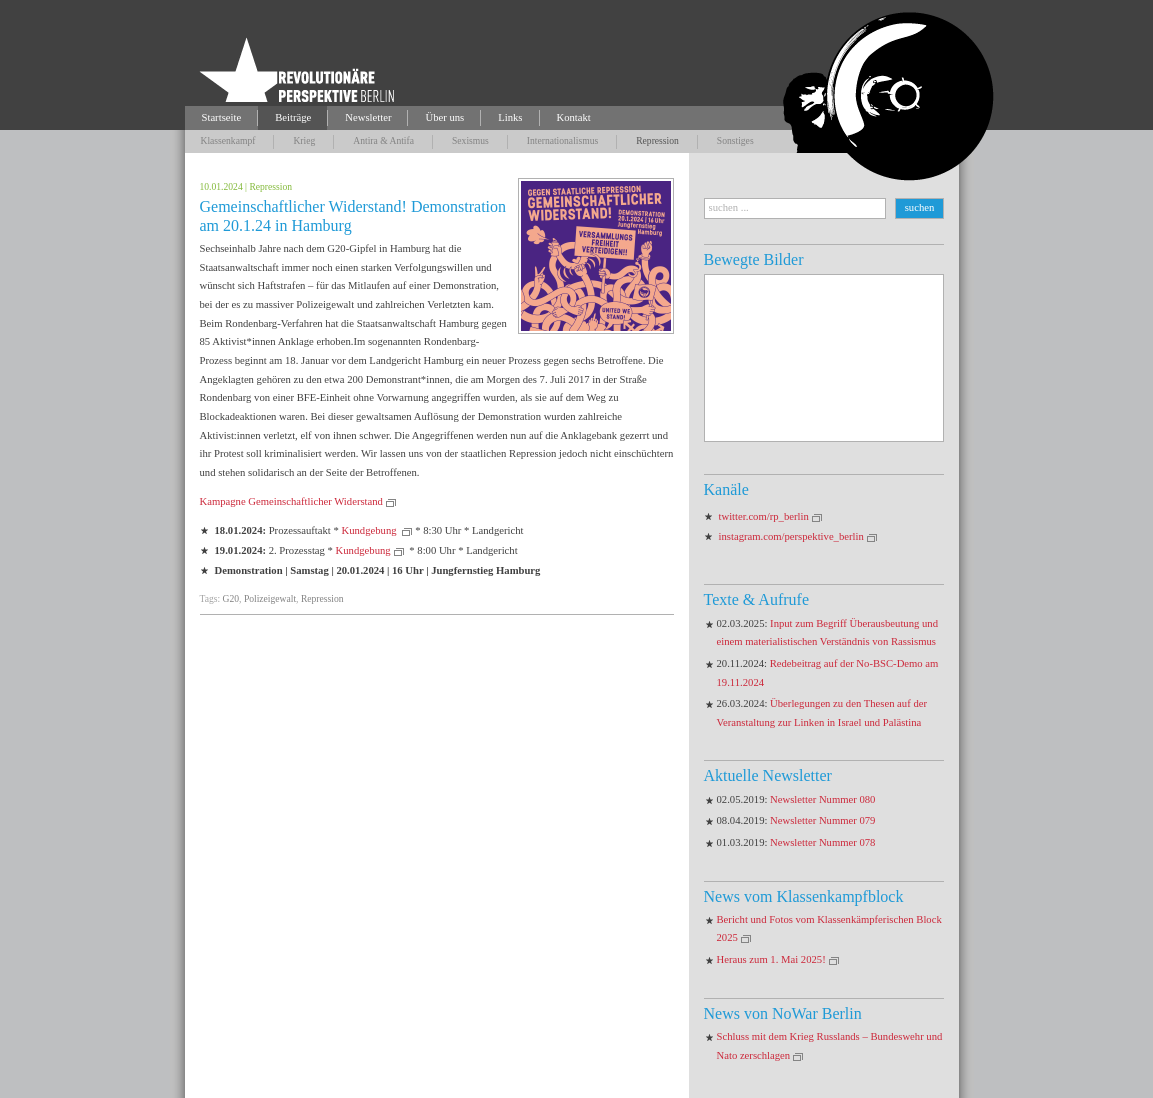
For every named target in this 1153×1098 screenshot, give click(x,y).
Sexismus (470, 140)
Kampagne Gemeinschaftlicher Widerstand (291, 501)
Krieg (304, 140)
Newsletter (368, 117)
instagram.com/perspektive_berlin (791, 536)
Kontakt (574, 117)
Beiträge (293, 117)
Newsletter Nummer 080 (822, 799)
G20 (231, 598)
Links (510, 117)
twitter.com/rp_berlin (764, 516)
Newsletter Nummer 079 (822, 820)
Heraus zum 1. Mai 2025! (771, 959)
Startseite (222, 117)
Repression (657, 140)
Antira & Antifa (383, 140)
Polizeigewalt (270, 598)
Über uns (444, 117)
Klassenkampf (228, 140)
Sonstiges (735, 140)
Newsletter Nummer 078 (822, 842)
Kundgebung (370, 530)
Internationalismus (562, 140)
